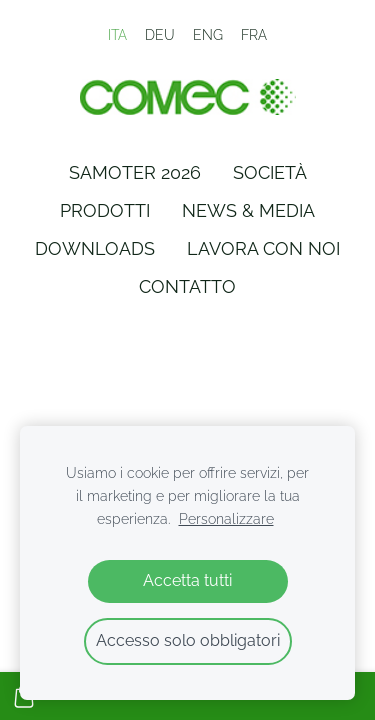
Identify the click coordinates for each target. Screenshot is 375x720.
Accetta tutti (187, 580)
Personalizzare (226, 518)
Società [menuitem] (270, 172)
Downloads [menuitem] (95, 248)
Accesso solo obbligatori (188, 640)
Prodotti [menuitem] (105, 210)
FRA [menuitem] (254, 35)
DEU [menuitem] (160, 35)
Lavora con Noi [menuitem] (263, 248)
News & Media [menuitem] (248, 210)
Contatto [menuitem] (187, 286)
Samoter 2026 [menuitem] (135, 172)
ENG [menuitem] (208, 35)
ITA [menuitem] (117, 35)
